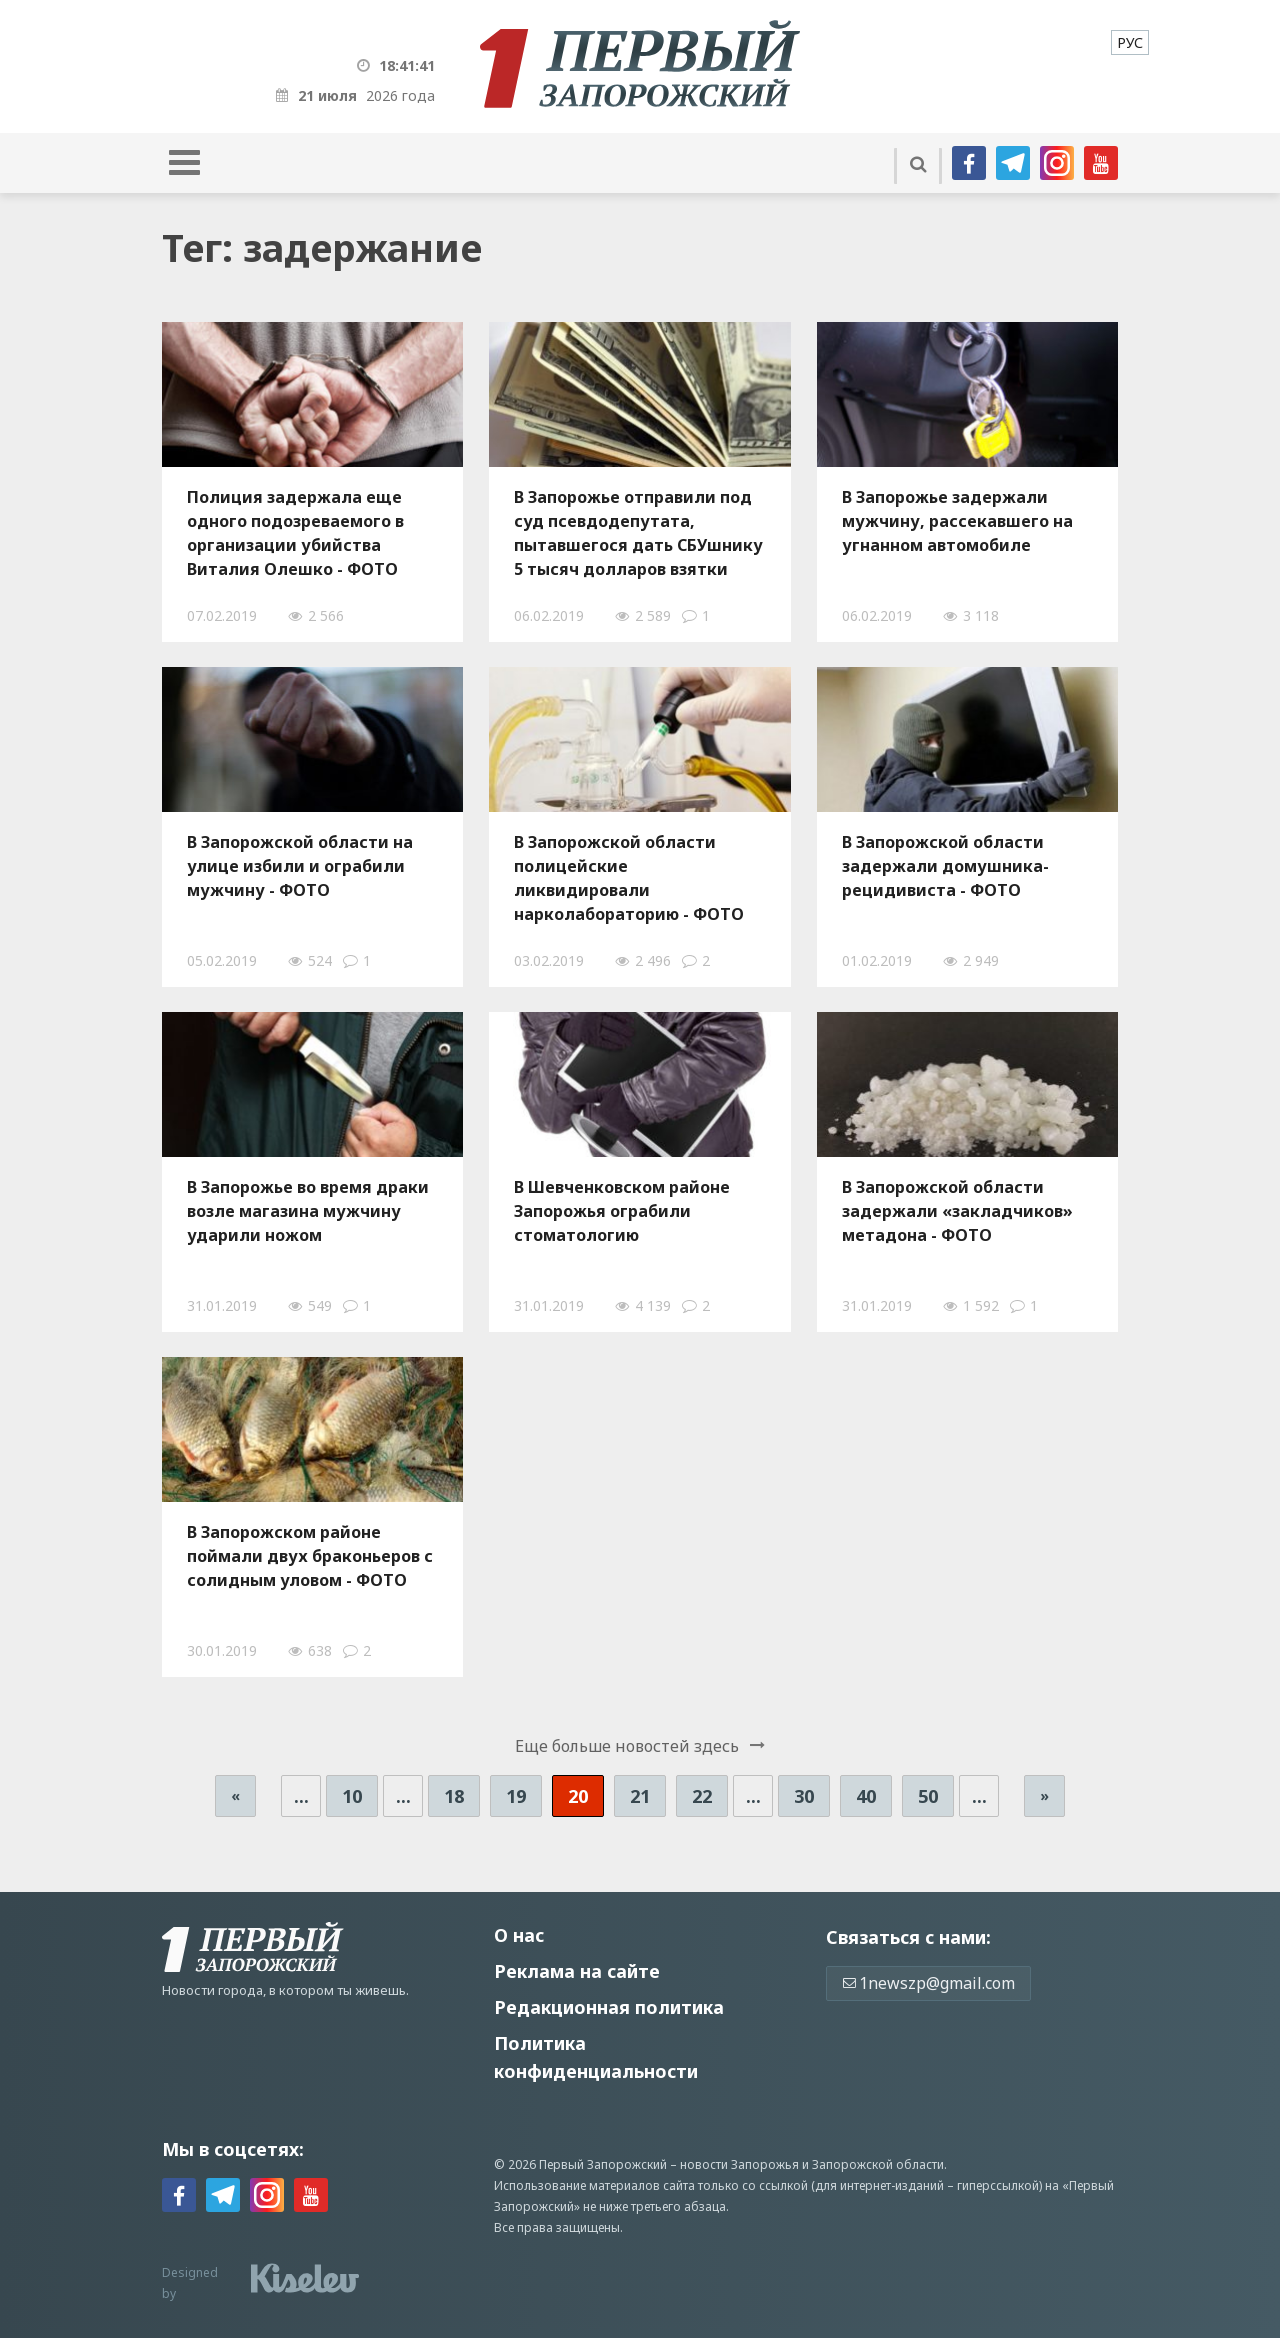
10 (352, 1796)
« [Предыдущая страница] (235, 1795)
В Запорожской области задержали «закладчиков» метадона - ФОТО (957, 1211)
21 (640, 1796)
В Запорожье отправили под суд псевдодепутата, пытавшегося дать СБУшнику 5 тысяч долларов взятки (638, 533)
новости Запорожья (739, 2164)
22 (702, 1796)
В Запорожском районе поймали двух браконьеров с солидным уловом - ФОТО (310, 1556)
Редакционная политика (609, 2007)
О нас (519, 1935)
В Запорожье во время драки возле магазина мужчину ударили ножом (308, 1211)
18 (454, 1796)
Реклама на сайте (577, 1971)
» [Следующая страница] (1044, 1795)
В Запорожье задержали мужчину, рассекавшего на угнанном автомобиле (957, 521)
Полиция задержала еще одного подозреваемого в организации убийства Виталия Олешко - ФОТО (295, 533)
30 (804, 1796)
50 (928, 1796)
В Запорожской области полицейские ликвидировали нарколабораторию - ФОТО (629, 878)
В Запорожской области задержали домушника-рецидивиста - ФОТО (945, 866)
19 (516, 1796)
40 (866, 1796)
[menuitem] (1130, 42)
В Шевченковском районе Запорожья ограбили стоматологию (622, 1211)
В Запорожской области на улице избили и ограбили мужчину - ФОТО (300, 866)
